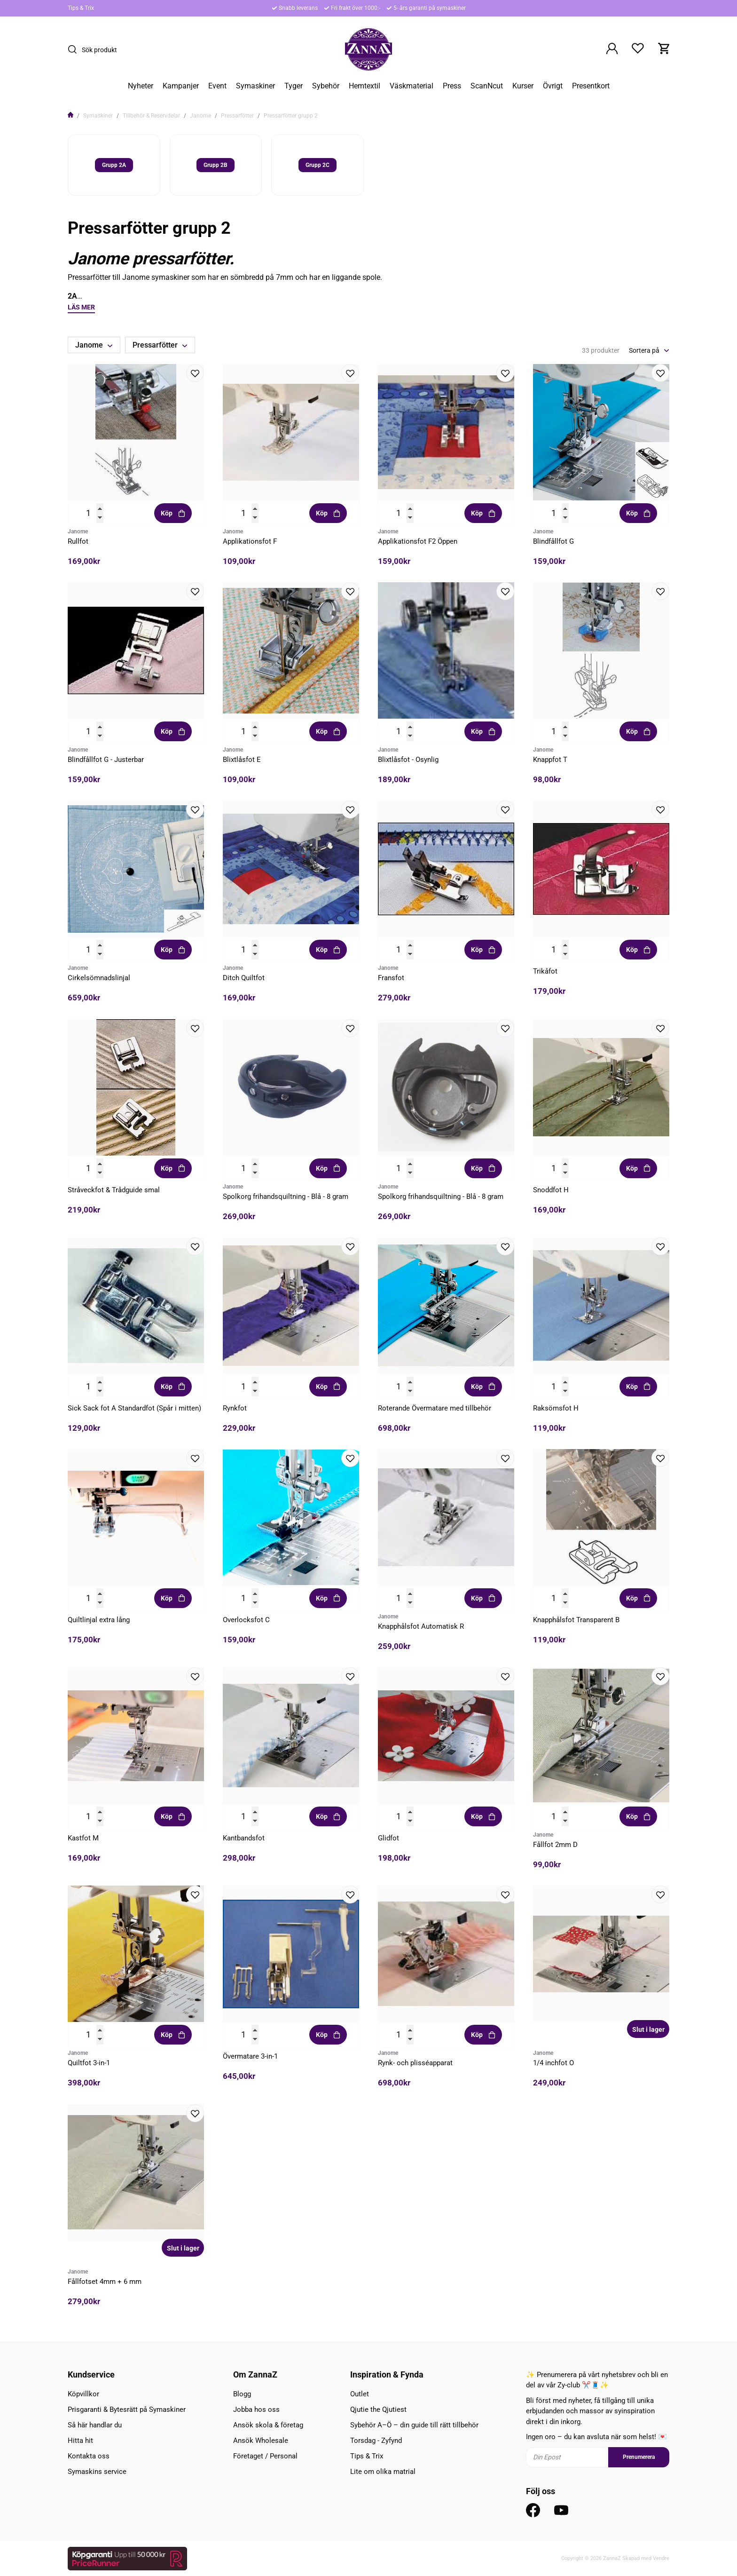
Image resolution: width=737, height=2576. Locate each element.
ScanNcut (486, 86)
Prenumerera (639, 2457)
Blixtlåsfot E (242, 759)
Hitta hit (80, 2440)
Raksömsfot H (556, 1408)
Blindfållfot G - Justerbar (106, 759)
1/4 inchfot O (553, 2063)
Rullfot (78, 541)
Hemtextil (364, 86)
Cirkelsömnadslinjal (99, 978)
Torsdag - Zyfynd (376, 2440)
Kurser (522, 86)
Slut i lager (648, 2029)
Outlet (359, 2394)
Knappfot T (550, 759)
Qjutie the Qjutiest (378, 2409)
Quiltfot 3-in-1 (89, 2063)
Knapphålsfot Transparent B (576, 1620)
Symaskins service (97, 2471)
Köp (173, 513)
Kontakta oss (89, 2456)
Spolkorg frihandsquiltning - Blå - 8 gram (285, 1196)
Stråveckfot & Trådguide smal (114, 1190)
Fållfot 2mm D (555, 1844)
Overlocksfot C (246, 1620)
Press (452, 86)
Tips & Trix (81, 8)
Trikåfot (545, 971)
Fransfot (391, 978)
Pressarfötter (237, 115)
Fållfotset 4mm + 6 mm (104, 2281)
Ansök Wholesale (260, 2440)
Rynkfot (235, 1408)
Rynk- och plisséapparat (415, 2063)
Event (217, 86)
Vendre (661, 2558)
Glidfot (388, 1838)
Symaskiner (255, 86)
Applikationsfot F (250, 541)
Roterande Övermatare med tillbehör (434, 1408)
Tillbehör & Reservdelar (151, 115)
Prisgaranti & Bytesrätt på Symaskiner (127, 2409)
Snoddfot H (551, 1190)
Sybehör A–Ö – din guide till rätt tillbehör (414, 2425)
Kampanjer (181, 86)
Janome (200, 115)
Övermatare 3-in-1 (250, 2056)
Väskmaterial (411, 86)
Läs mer (81, 307)
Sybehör (325, 86)
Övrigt (553, 86)
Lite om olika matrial (383, 2471)
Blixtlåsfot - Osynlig (408, 759)
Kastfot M (83, 1838)
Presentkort (591, 86)
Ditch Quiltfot (244, 978)
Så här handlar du (95, 2425)
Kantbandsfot (244, 1838)
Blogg (242, 2394)
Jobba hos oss (256, 2409)
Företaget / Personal (265, 2456)
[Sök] (75, 49)
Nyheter (140, 86)
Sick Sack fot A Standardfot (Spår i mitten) (134, 1408)
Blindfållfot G (553, 541)
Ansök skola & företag (268, 2425)
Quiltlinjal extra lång (99, 1620)
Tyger (293, 86)
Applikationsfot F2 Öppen (417, 541)
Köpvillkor (83, 2394)
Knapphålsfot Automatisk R (421, 1626)
